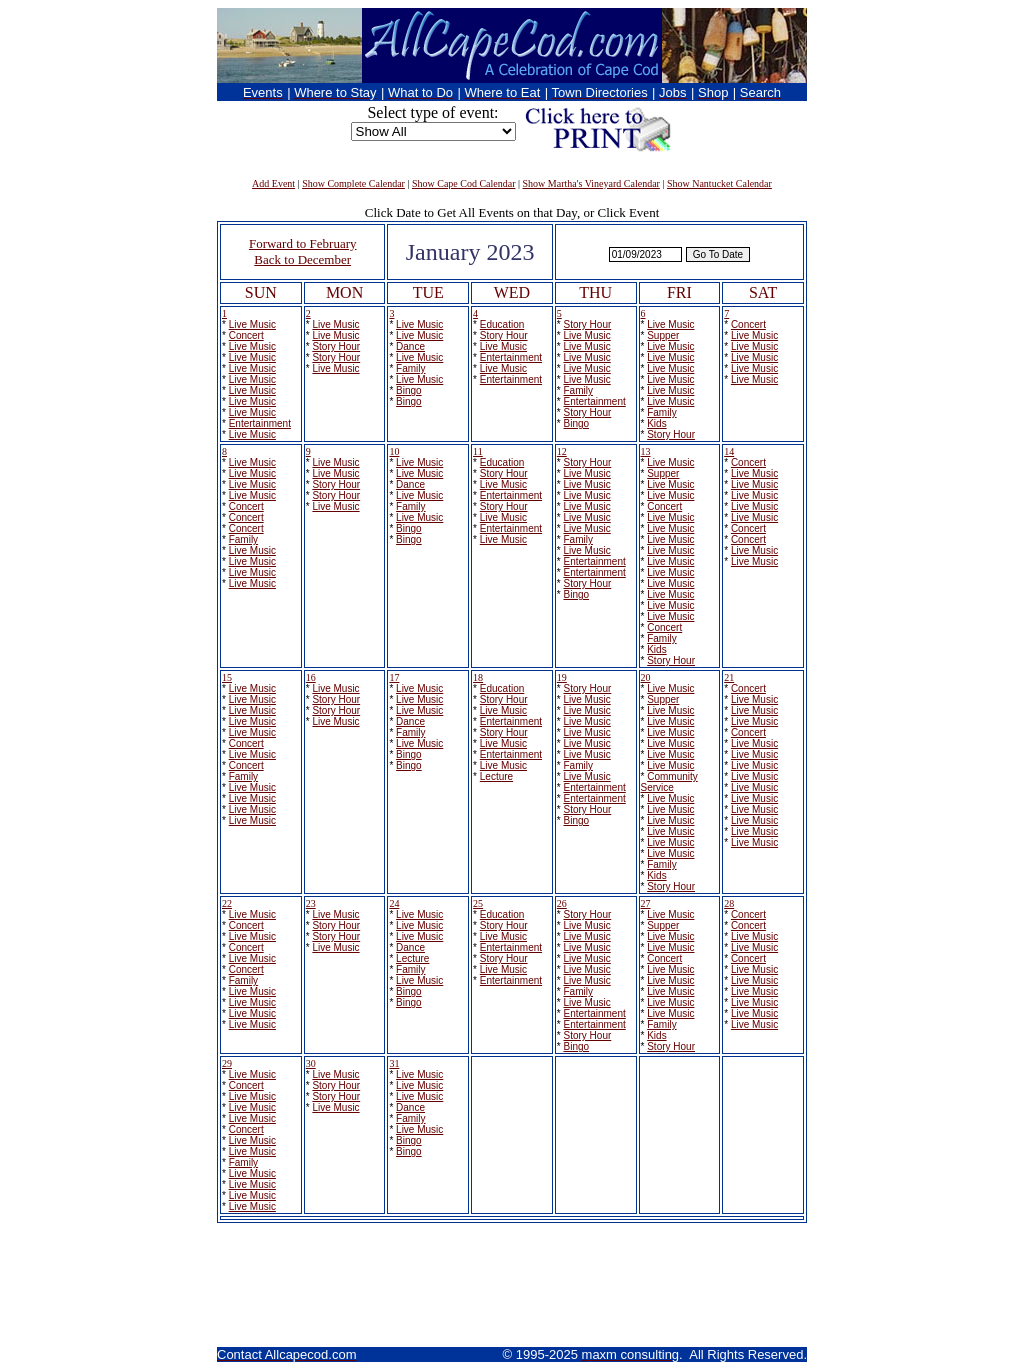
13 (646, 451)
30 (311, 1063)
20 (646, 677)
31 (394, 1063)
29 (227, 1063)
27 (646, 903)
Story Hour (336, 346)
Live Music (252, 324)
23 (311, 903)
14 (729, 451)
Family (410, 368)
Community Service (669, 782)
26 (562, 903)
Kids (656, 423)
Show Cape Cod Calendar (464, 183)
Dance (410, 346)
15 (227, 677)
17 (394, 677)
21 (729, 677)
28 (729, 903)
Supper (663, 335)
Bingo (409, 390)
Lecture (496, 776)
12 (562, 451)
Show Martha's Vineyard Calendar (591, 183)
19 (562, 677)
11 (478, 451)
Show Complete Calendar (353, 183)
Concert (246, 335)
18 (478, 677)
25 (478, 903)
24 (394, 903)
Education (502, 324)
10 (394, 451)
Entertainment (260, 423)
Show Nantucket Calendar (719, 183)
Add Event (273, 183)
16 (311, 677)
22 (227, 903)
